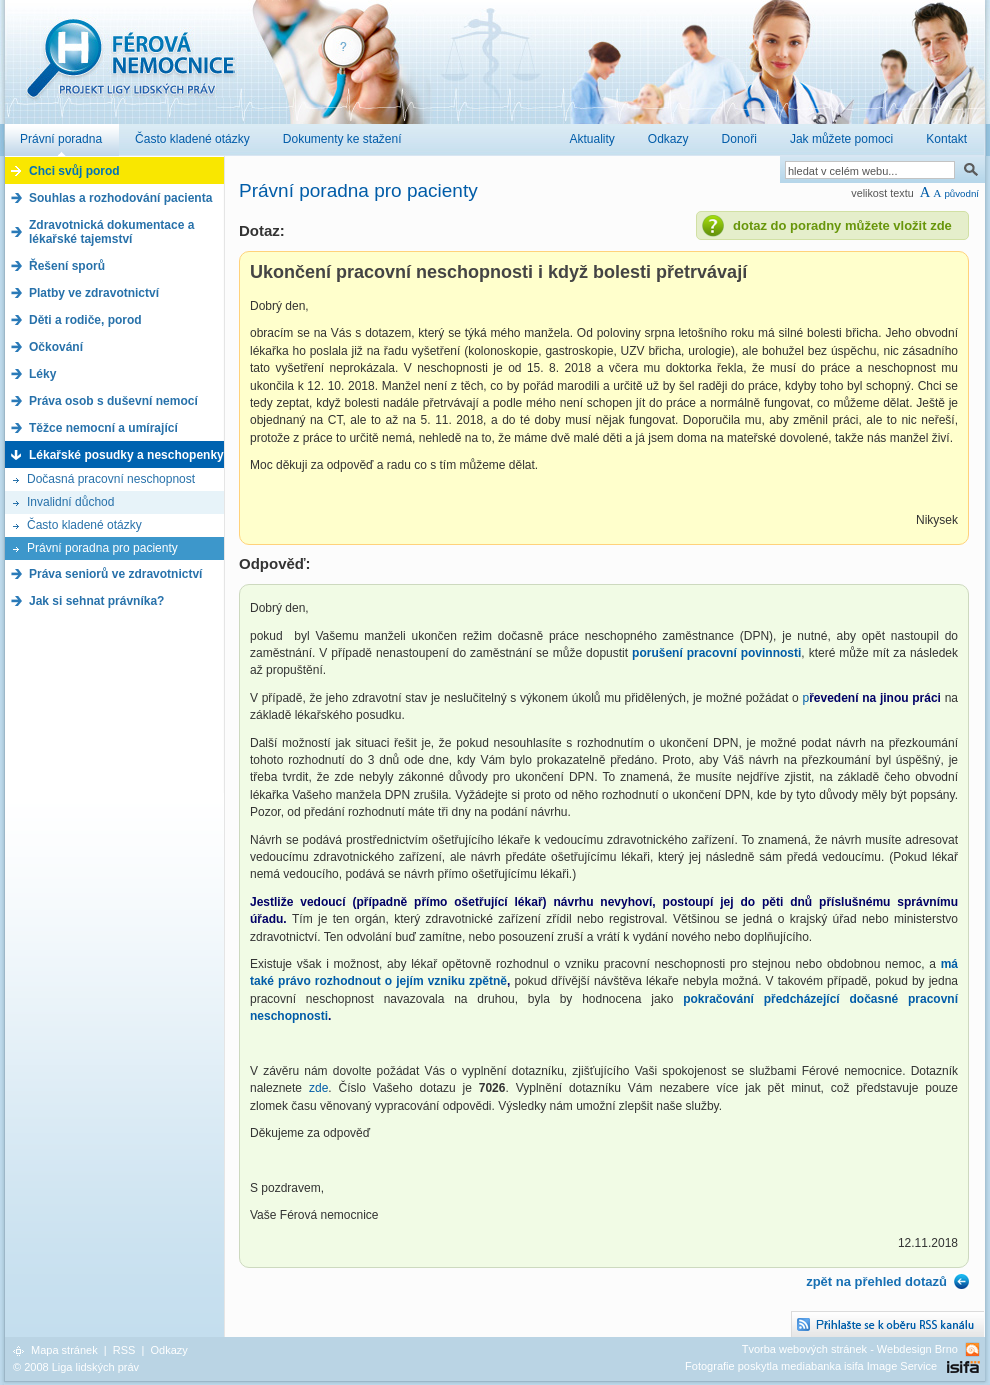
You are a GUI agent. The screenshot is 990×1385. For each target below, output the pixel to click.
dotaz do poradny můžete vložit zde (842, 225)
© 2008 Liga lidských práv (76, 1367)
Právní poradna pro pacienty (102, 548)
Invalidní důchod (70, 502)
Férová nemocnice (130, 68)
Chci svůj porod (74, 171)
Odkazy (168, 1350)
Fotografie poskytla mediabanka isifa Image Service (811, 1366)
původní (961, 193)
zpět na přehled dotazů (876, 1281)
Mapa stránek (64, 1350)
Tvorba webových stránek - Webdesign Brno (850, 1349)
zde (318, 1088)
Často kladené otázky (84, 525)
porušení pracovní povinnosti (716, 653)
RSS (124, 1350)
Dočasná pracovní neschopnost (111, 479)
